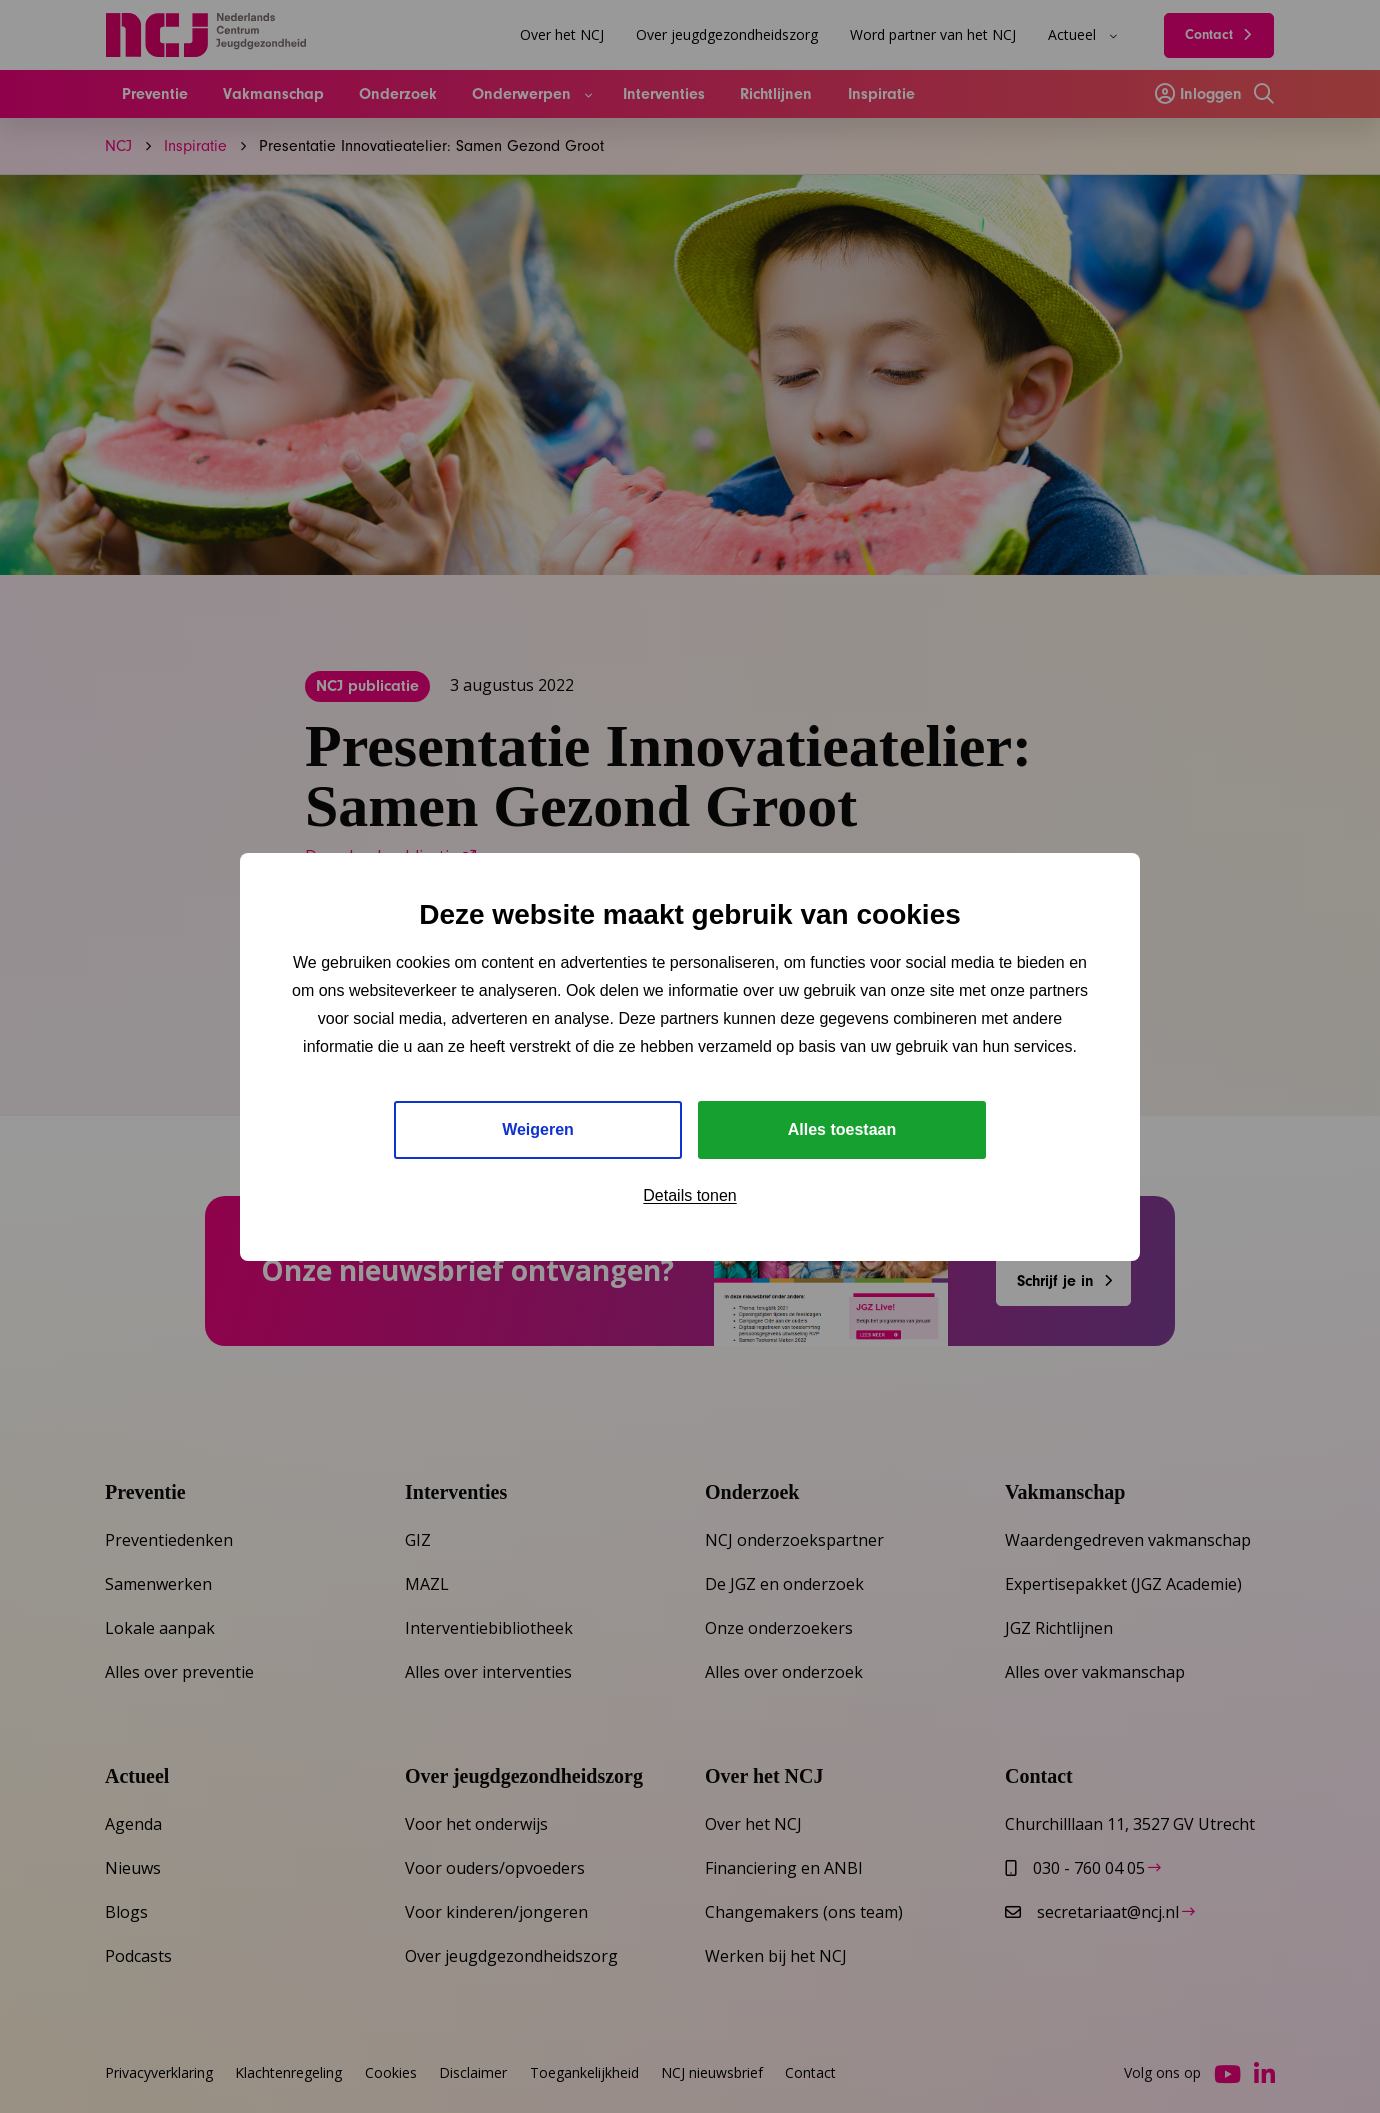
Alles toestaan (842, 1129)
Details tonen (689, 1195)
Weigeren (538, 1129)
